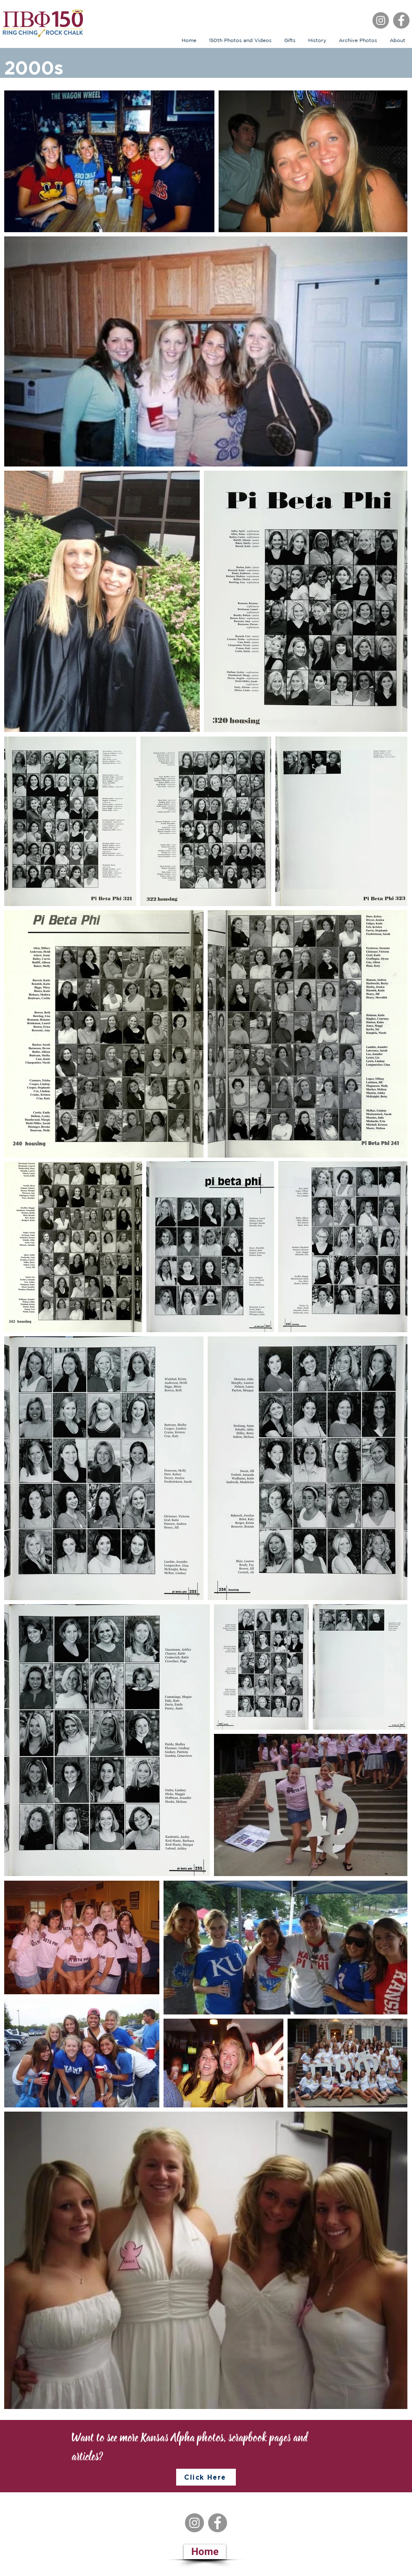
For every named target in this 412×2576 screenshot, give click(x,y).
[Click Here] (206, 2477)
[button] (290, 40)
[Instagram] (380, 20)
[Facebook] (401, 20)
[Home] (205, 2551)
